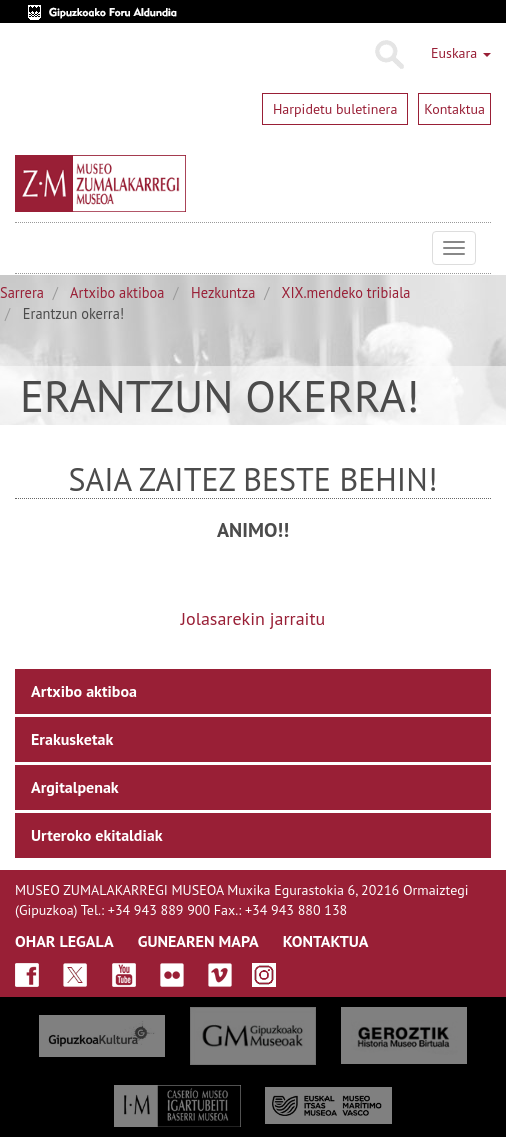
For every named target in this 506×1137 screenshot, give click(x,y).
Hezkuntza (223, 292)
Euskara (461, 53)
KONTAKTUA (326, 941)
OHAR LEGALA (64, 941)
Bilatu (388, 55)
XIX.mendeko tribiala (346, 292)
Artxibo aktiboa (117, 292)
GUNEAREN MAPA (198, 941)
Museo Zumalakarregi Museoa (30, 248)
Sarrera (22, 292)
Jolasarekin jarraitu (253, 618)
